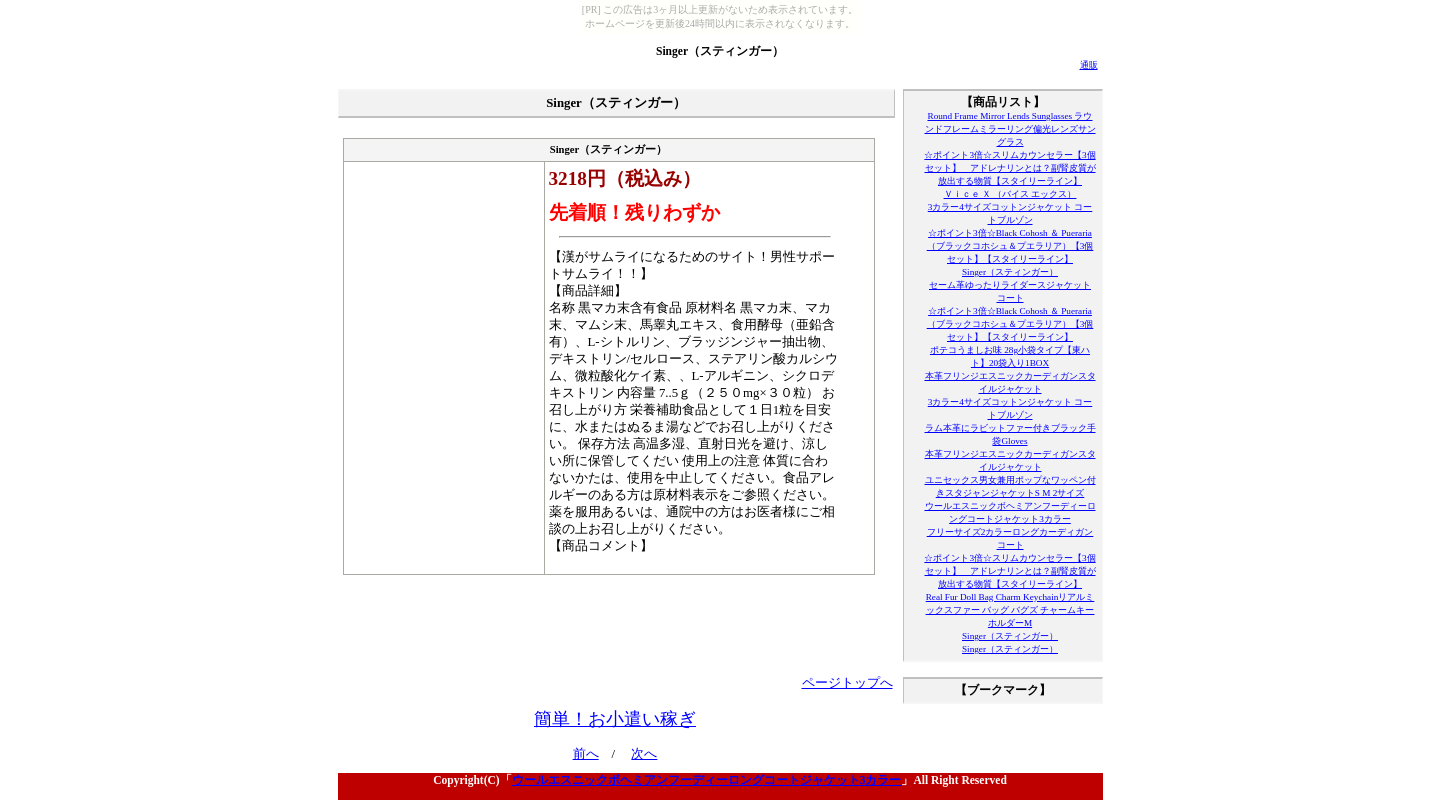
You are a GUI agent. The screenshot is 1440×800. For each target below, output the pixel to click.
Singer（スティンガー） (720, 51)
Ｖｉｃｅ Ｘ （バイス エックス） (1010, 194)
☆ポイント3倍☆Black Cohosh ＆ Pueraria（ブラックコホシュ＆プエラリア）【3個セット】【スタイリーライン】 (1010, 246)
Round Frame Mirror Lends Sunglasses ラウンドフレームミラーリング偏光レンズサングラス (1010, 129)
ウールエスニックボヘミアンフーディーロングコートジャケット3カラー (707, 780)
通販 (1089, 65)
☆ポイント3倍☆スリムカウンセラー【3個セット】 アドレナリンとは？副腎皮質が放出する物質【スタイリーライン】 (1009, 168)
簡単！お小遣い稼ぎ (615, 719)
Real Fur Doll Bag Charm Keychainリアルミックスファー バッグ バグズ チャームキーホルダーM (1010, 610)
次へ (644, 754)
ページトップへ (847, 683)
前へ (586, 754)
